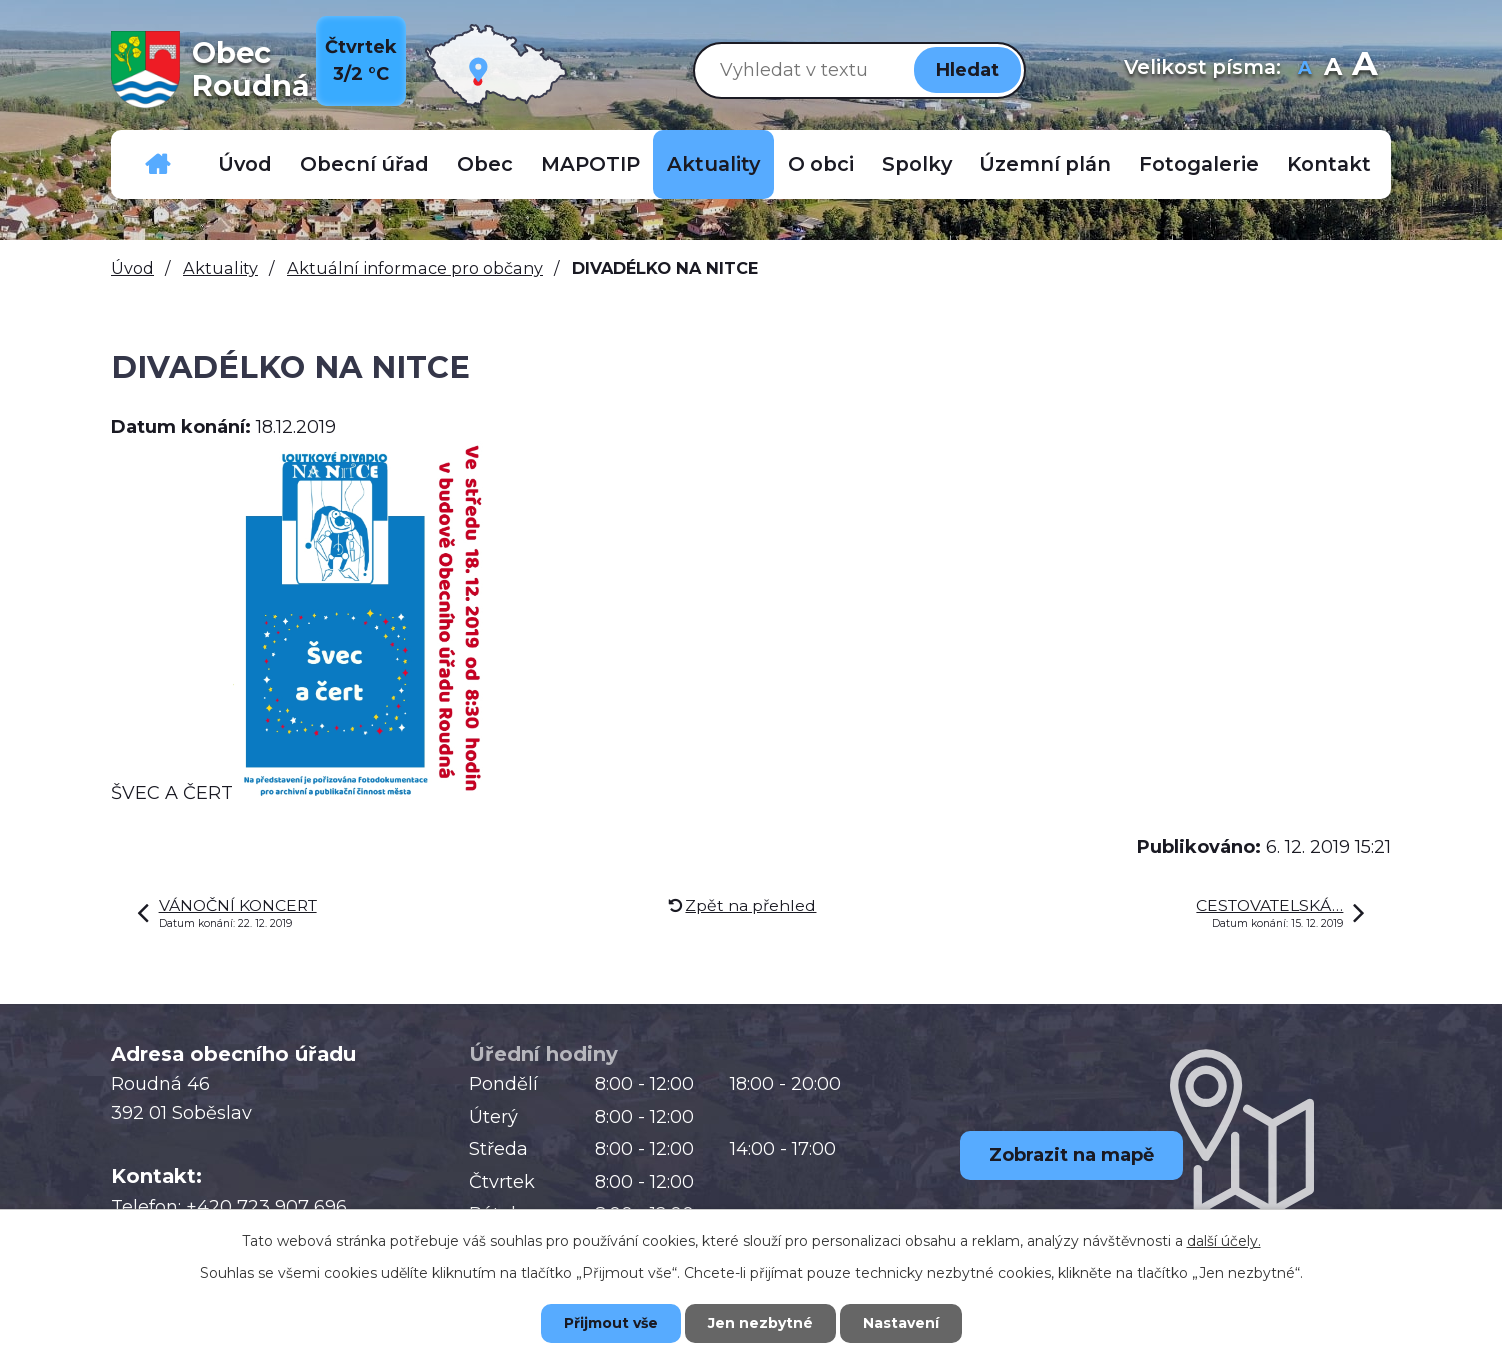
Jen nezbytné (760, 1323)
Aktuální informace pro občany (415, 268)
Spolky (917, 164)
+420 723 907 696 (266, 1207)
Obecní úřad (364, 164)
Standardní (1332, 69)
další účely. (1224, 1241)
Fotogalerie (1199, 164)
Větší (1364, 69)
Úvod (245, 164)
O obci (821, 164)
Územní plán (1045, 164)
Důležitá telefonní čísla (158, 164)
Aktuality (713, 164)
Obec (485, 164)
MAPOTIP (590, 164)
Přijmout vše (611, 1323)
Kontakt (1329, 164)
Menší (1304, 69)
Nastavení (901, 1323)
